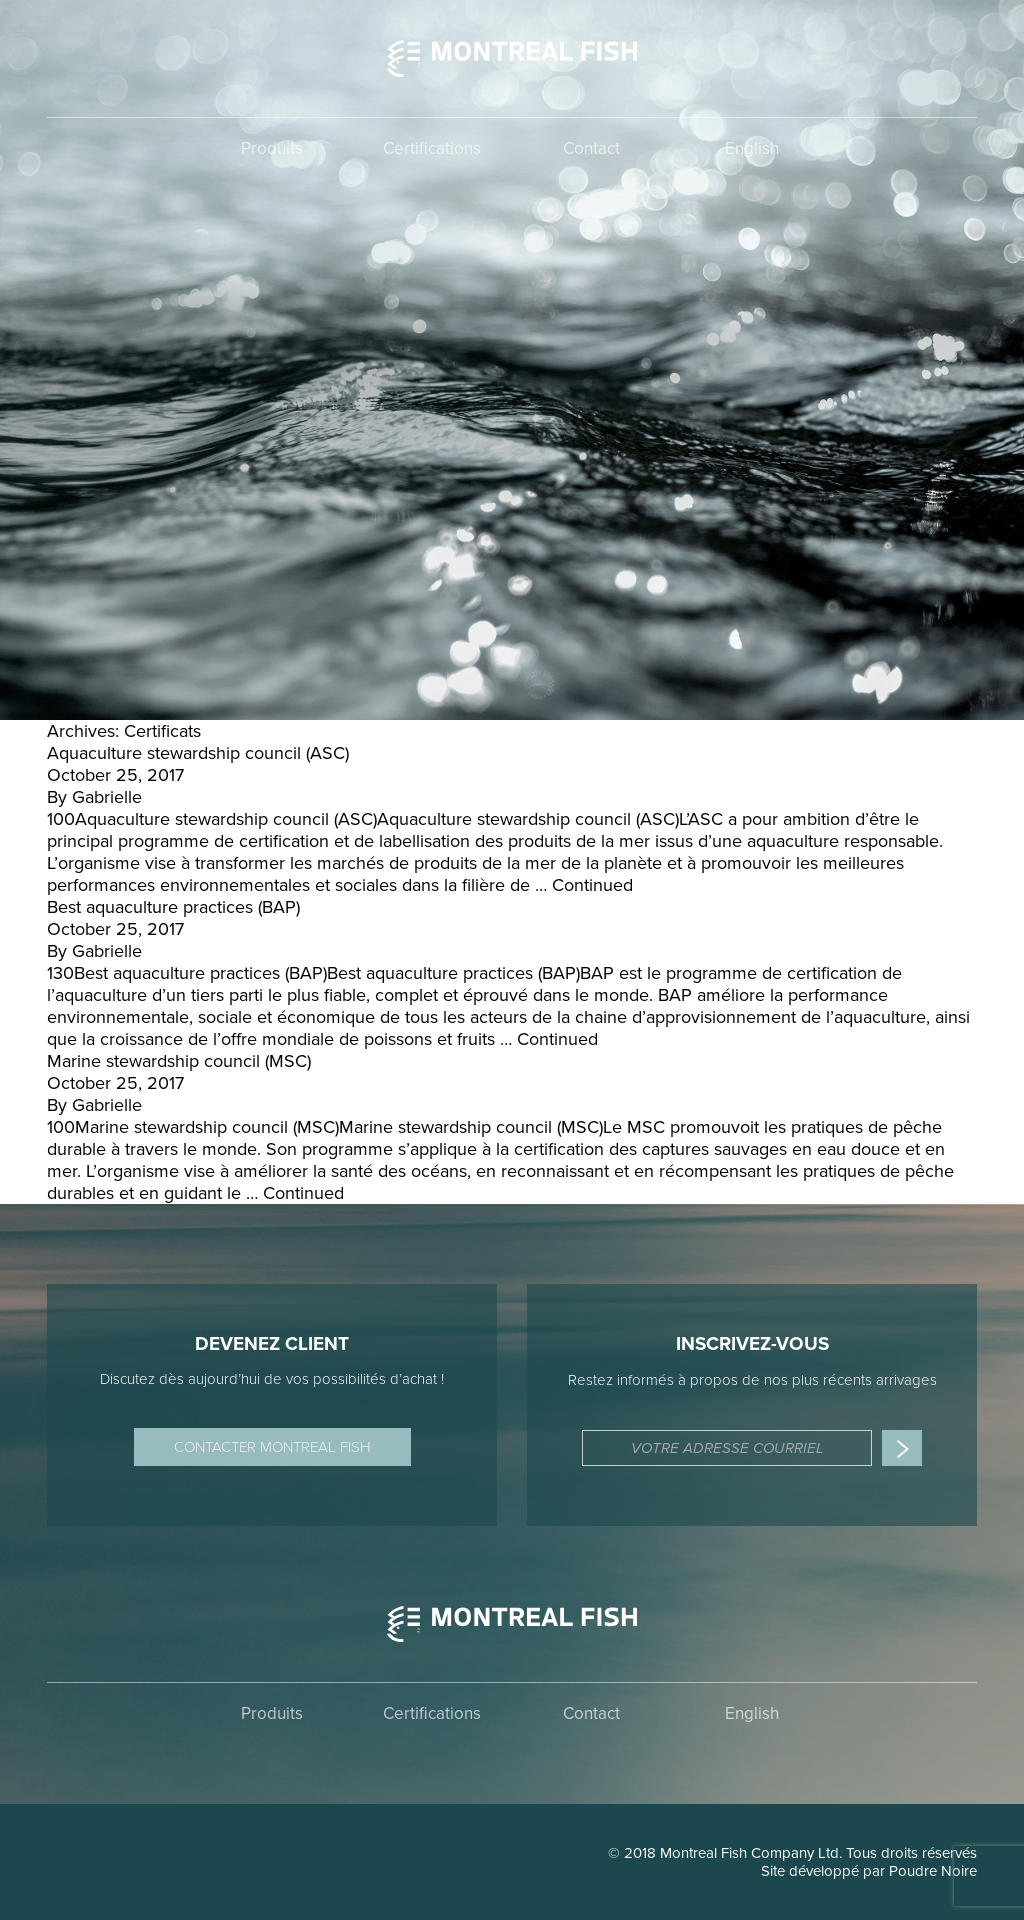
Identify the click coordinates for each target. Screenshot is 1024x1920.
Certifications (432, 148)
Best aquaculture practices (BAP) (173, 907)
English (752, 148)
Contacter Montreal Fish (272, 1447)
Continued (592, 885)
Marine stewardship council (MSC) (179, 1061)
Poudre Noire (933, 1871)
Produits (272, 148)
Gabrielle (107, 797)
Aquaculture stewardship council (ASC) (198, 753)
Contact (591, 148)
